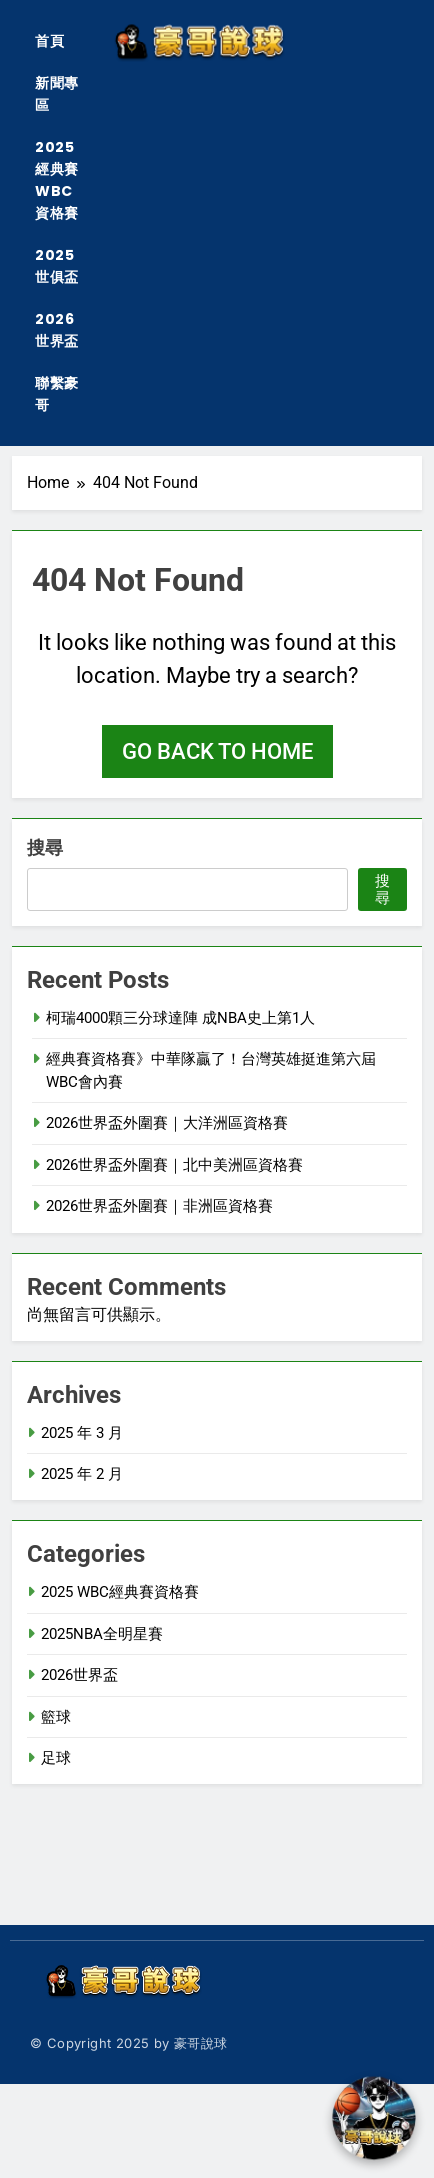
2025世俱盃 (57, 266)
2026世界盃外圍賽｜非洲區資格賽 (159, 1206)
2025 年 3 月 (82, 1433)
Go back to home (217, 751)
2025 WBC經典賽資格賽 (120, 1592)
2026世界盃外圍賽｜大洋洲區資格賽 (167, 1123)
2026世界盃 (57, 330)
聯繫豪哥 (57, 394)
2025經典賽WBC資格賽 (57, 180)
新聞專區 (57, 94)
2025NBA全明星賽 (102, 1634)
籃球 (56, 1717)
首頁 (49, 41)
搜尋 (45, 847)
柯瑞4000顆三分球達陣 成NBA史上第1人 (180, 1018)
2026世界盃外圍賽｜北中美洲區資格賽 (174, 1165)
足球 (56, 1758)
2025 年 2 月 (82, 1474)
